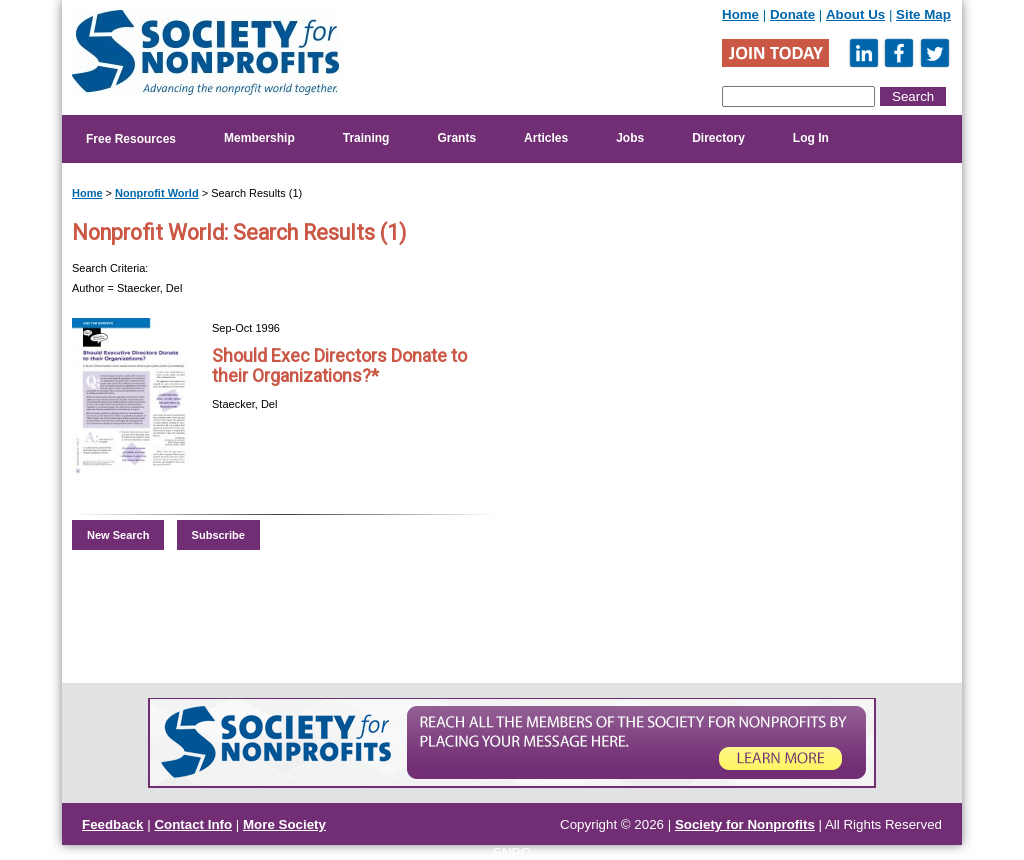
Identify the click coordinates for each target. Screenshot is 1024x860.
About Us (855, 14)
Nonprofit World (157, 193)
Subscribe (218, 535)
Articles (546, 138)
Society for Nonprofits (745, 824)
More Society (284, 824)
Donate (792, 14)
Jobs (630, 138)
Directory (718, 138)
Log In (811, 138)
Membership (259, 138)
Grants (456, 138)
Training (366, 138)
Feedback (113, 824)
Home (740, 14)
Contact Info (193, 824)
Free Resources (131, 139)
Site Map (923, 14)
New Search (118, 535)
